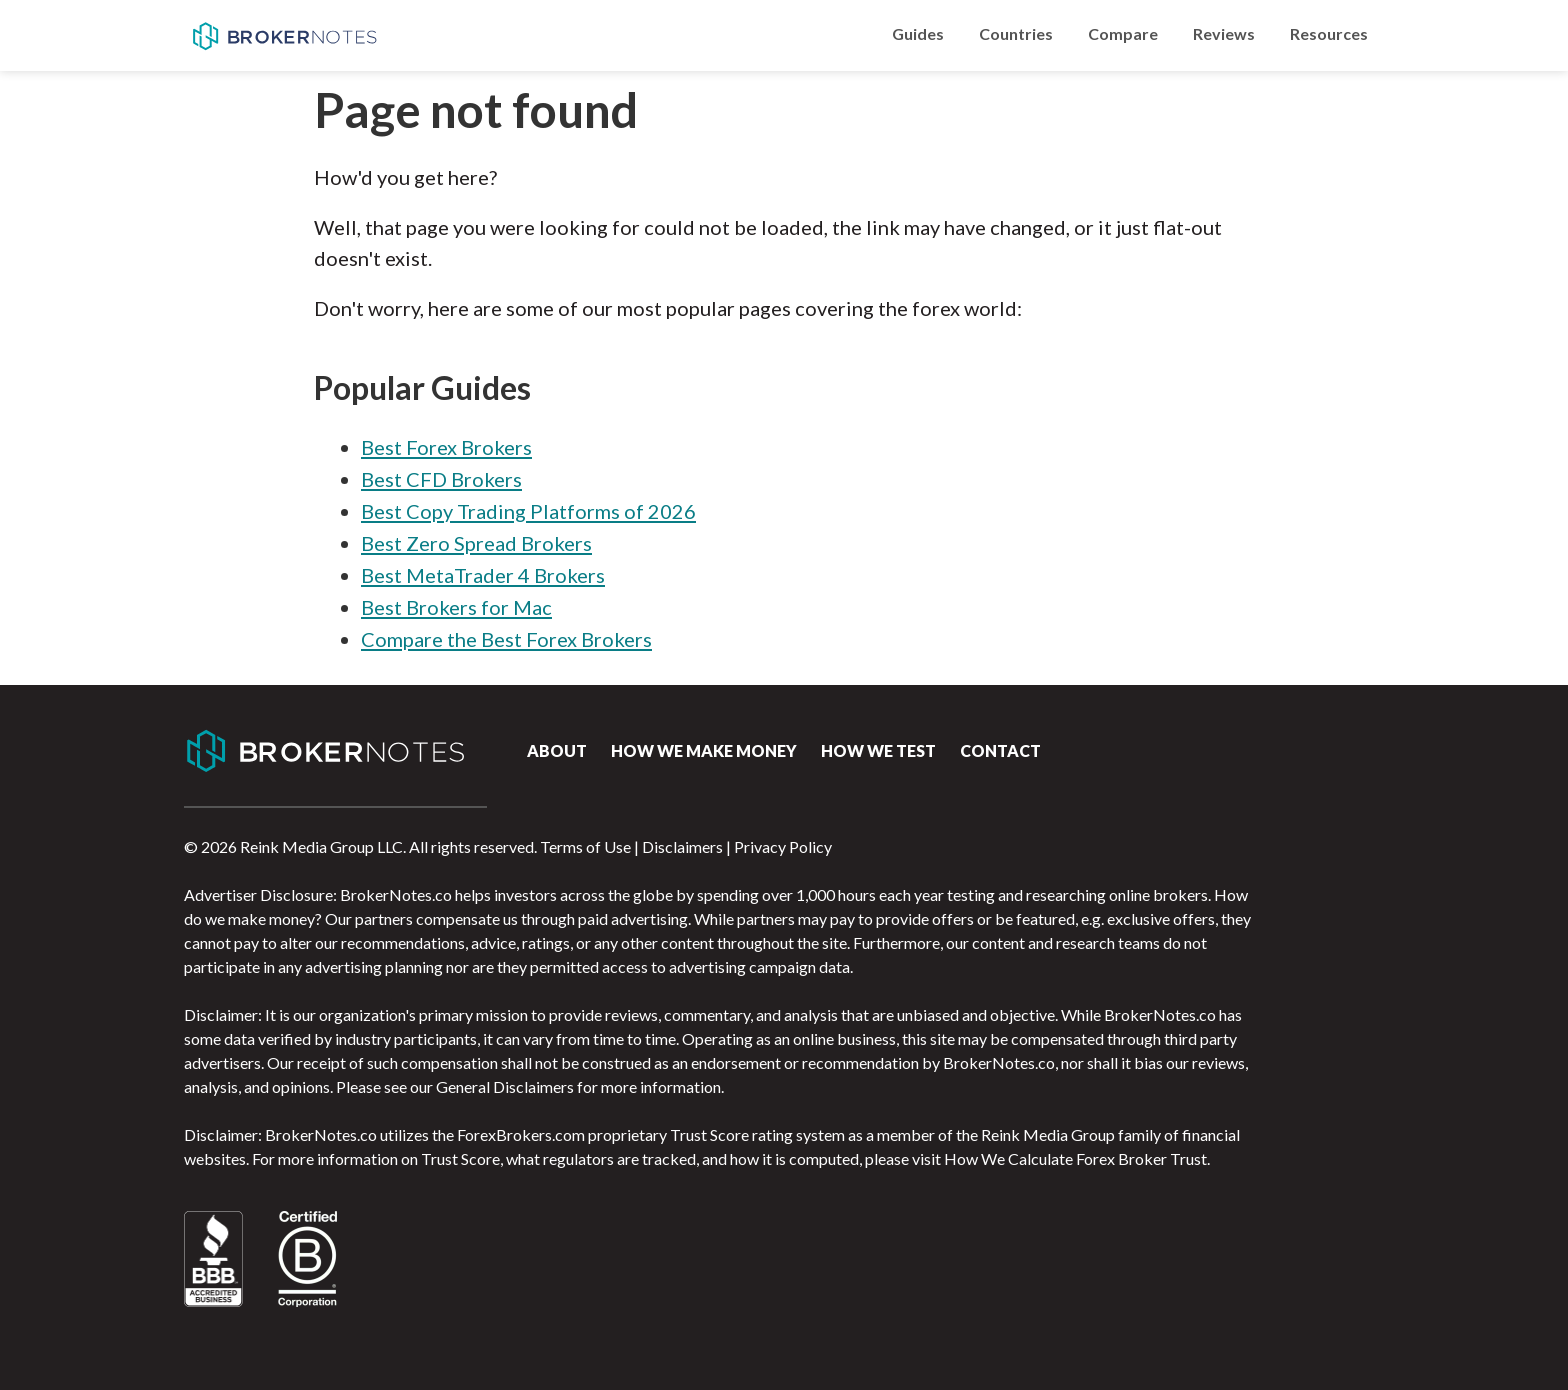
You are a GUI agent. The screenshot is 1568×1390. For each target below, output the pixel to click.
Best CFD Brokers (441, 479)
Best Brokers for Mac (456, 607)
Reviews (1224, 33)
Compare (1123, 33)
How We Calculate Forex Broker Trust (1075, 1158)
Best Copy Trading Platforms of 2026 (528, 511)
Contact (1000, 750)
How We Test (878, 750)
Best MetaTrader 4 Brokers (483, 575)
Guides (918, 33)
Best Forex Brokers (446, 447)
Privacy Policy (783, 846)
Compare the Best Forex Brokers (506, 639)
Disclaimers (682, 846)
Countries (1016, 33)
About (557, 750)
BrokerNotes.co (284, 36)
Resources (1329, 33)
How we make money (704, 750)
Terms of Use (585, 846)
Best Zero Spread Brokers (476, 543)
